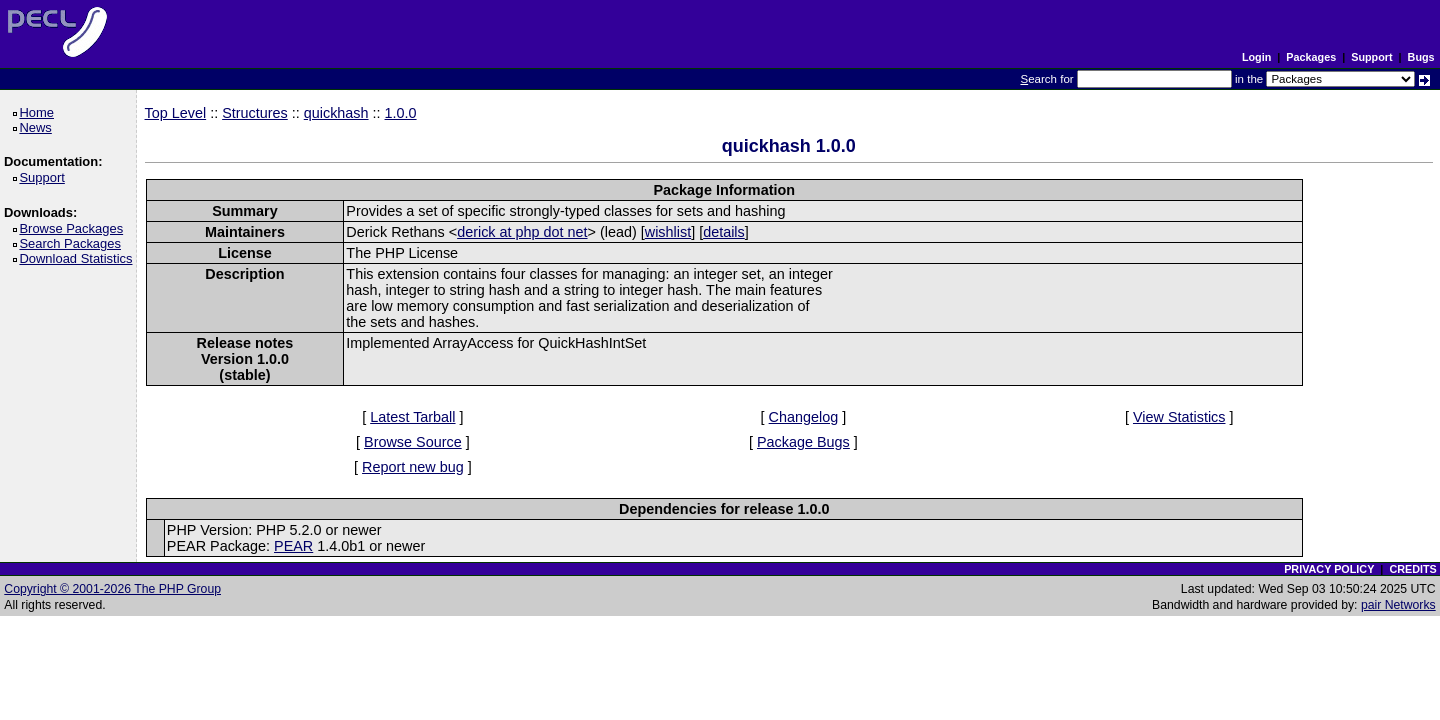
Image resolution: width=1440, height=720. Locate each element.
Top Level (176, 113)
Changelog (804, 417)
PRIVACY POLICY (1329, 569)
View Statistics (1179, 417)
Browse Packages (74, 228)
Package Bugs (803, 442)
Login (1256, 57)
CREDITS (1412, 569)
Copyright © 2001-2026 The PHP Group (112, 589)
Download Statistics (79, 258)
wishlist (668, 232)
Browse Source (413, 442)
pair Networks (1398, 605)
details (724, 232)
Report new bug (413, 467)
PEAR (293, 546)
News (38, 127)
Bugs (1421, 57)
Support (1371, 57)
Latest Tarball (412, 417)
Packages (1311, 57)
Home (39, 112)
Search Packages (73, 243)
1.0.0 (401, 113)
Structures (255, 113)
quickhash (336, 113)
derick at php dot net (522, 232)
